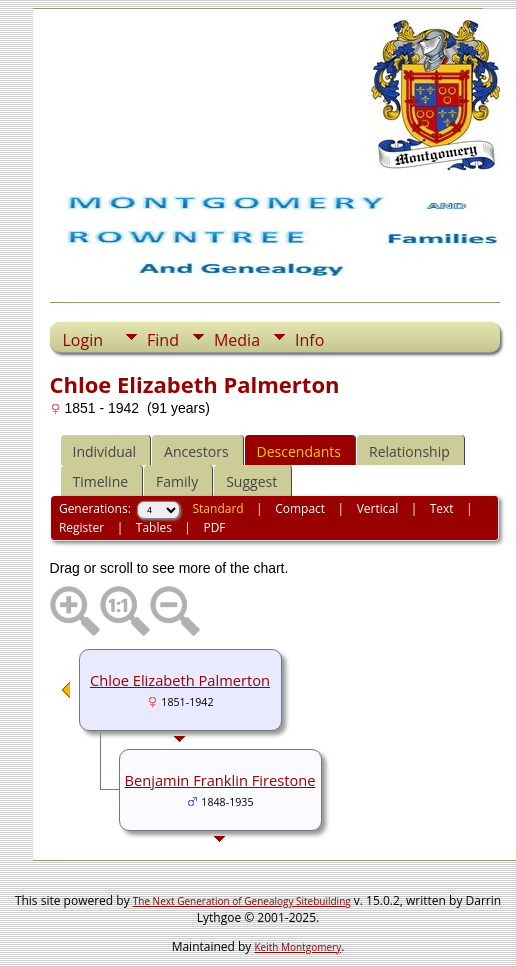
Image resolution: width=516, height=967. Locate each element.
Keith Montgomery (298, 947)
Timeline (101, 481)
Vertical (378, 508)
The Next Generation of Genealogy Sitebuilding (242, 901)
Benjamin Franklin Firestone (220, 780)
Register (81, 527)
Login (83, 340)
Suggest (251, 481)
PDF (214, 527)
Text (442, 508)
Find (163, 340)
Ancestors (196, 451)
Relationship (409, 451)
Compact (300, 508)
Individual (105, 451)
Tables (154, 527)
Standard (218, 508)
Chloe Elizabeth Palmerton (180, 680)
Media (237, 340)
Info (309, 340)
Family (177, 481)
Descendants (299, 451)
